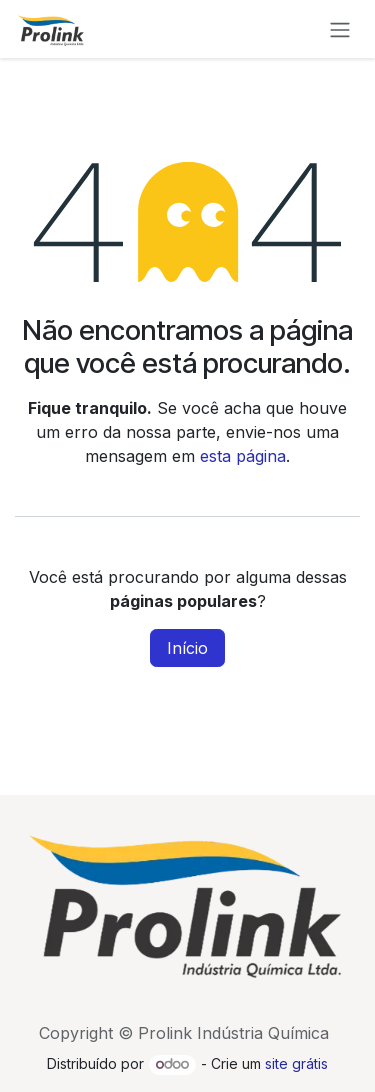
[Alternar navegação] (340, 29)
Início (187, 648)
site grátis (296, 1063)
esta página (243, 456)
